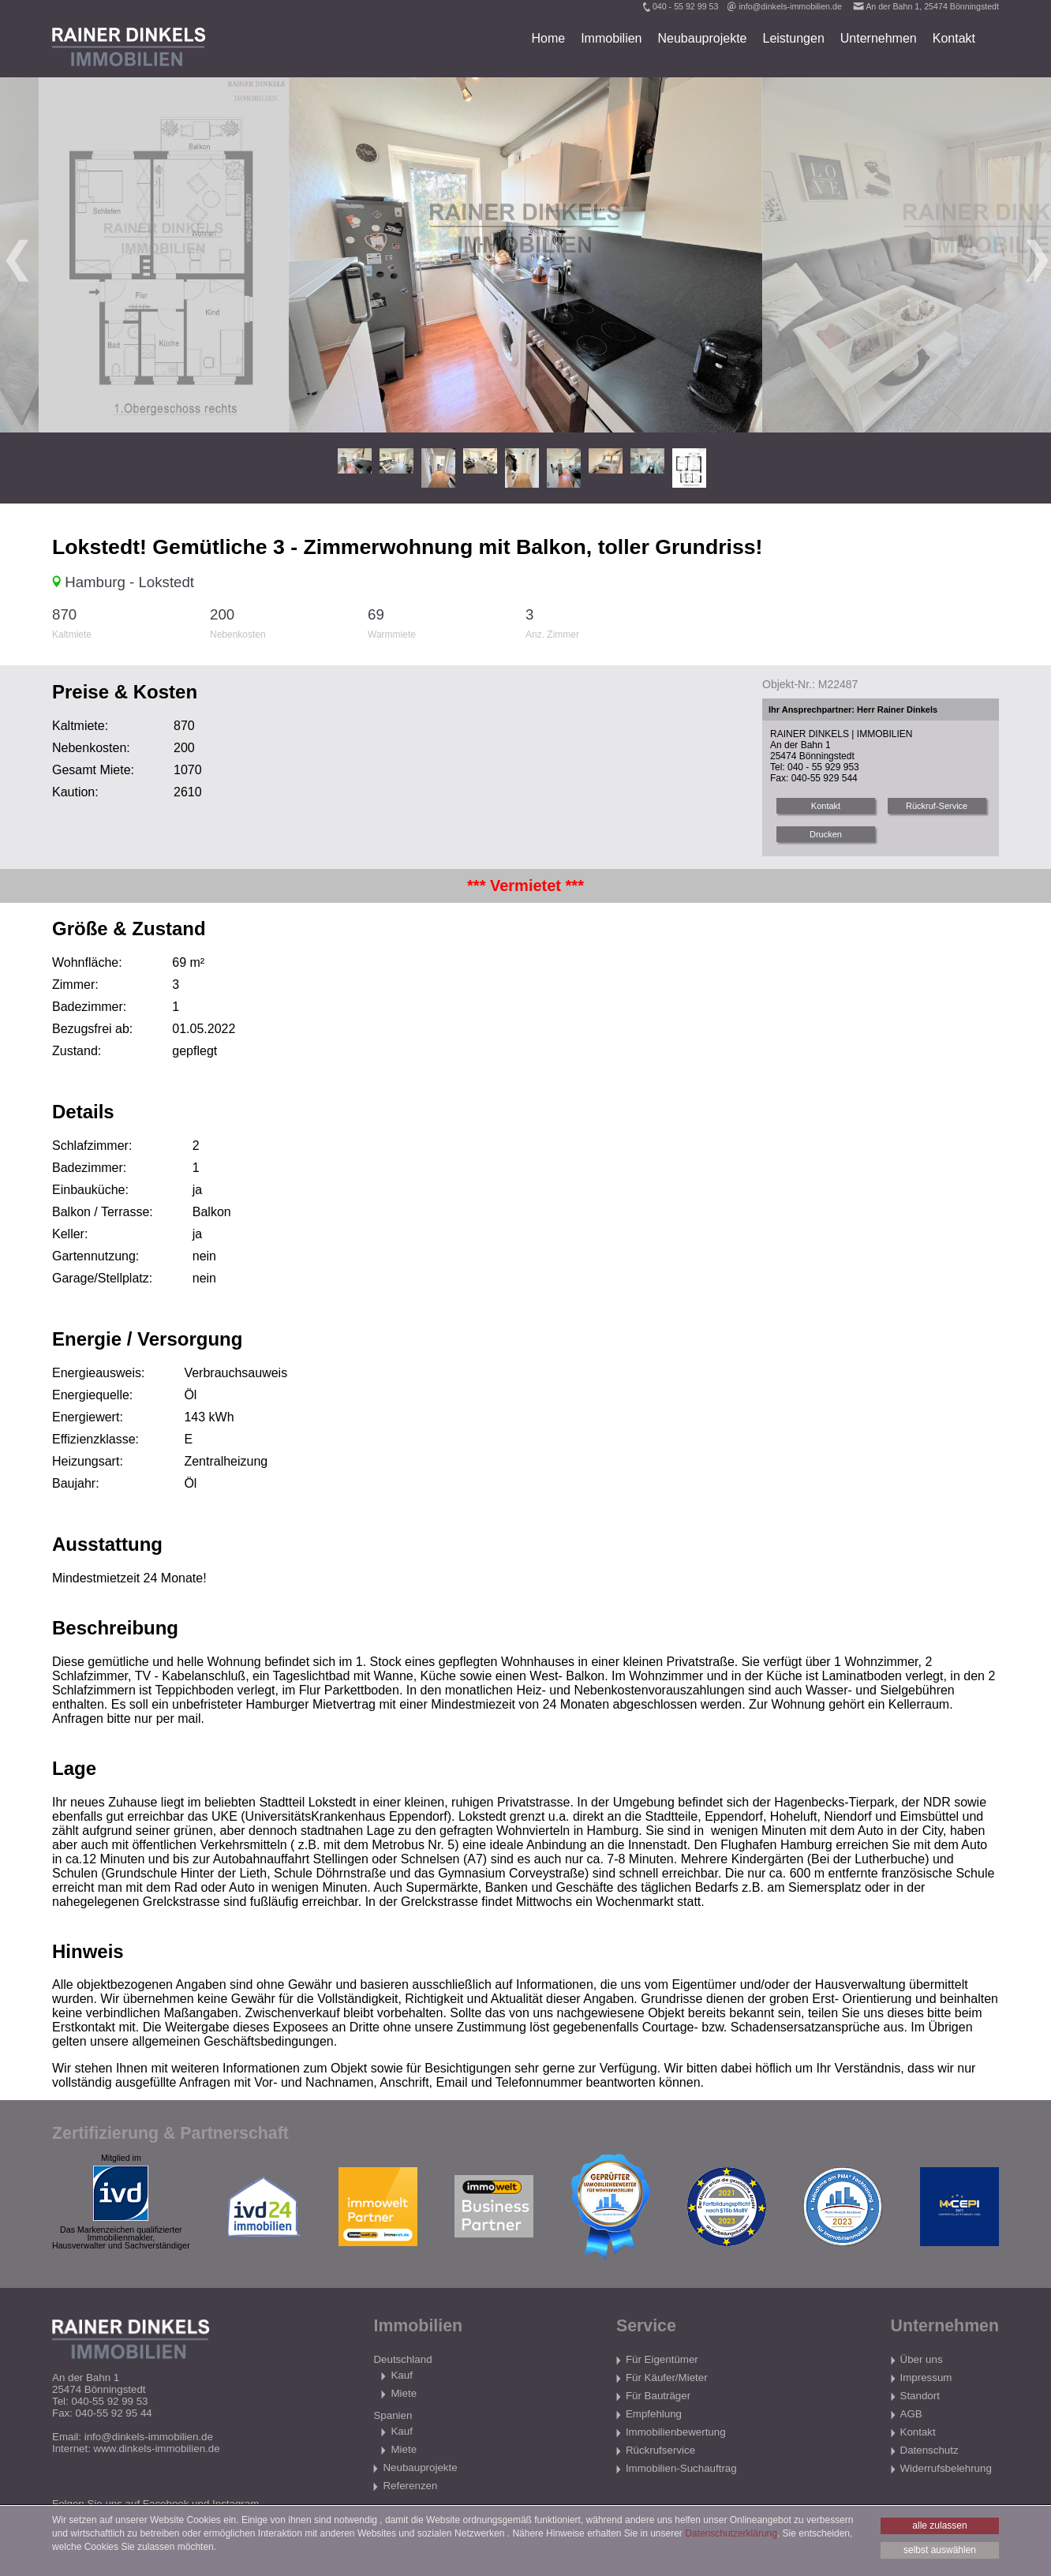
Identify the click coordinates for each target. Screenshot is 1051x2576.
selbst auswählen (939, 2549)
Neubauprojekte (702, 38)
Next (1035, 255)
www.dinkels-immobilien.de (157, 2448)
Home (548, 38)
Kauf (401, 2375)
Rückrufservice (660, 2450)
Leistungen (793, 38)
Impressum (926, 2377)
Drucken (826, 834)
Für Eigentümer (662, 2359)
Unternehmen (878, 38)
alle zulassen (939, 2525)
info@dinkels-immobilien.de (790, 6)
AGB (911, 2414)
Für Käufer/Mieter (667, 2377)
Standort (920, 2396)
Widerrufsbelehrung (946, 2468)
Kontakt (954, 38)
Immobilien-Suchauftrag (681, 2468)
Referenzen (410, 2486)
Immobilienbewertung (676, 2432)
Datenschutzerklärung (731, 2533)
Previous (16, 255)
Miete (404, 2393)
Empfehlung (654, 2414)
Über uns (921, 2359)
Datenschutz (929, 2450)
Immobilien (611, 38)
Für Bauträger (658, 2396)
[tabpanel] (525, 254)
